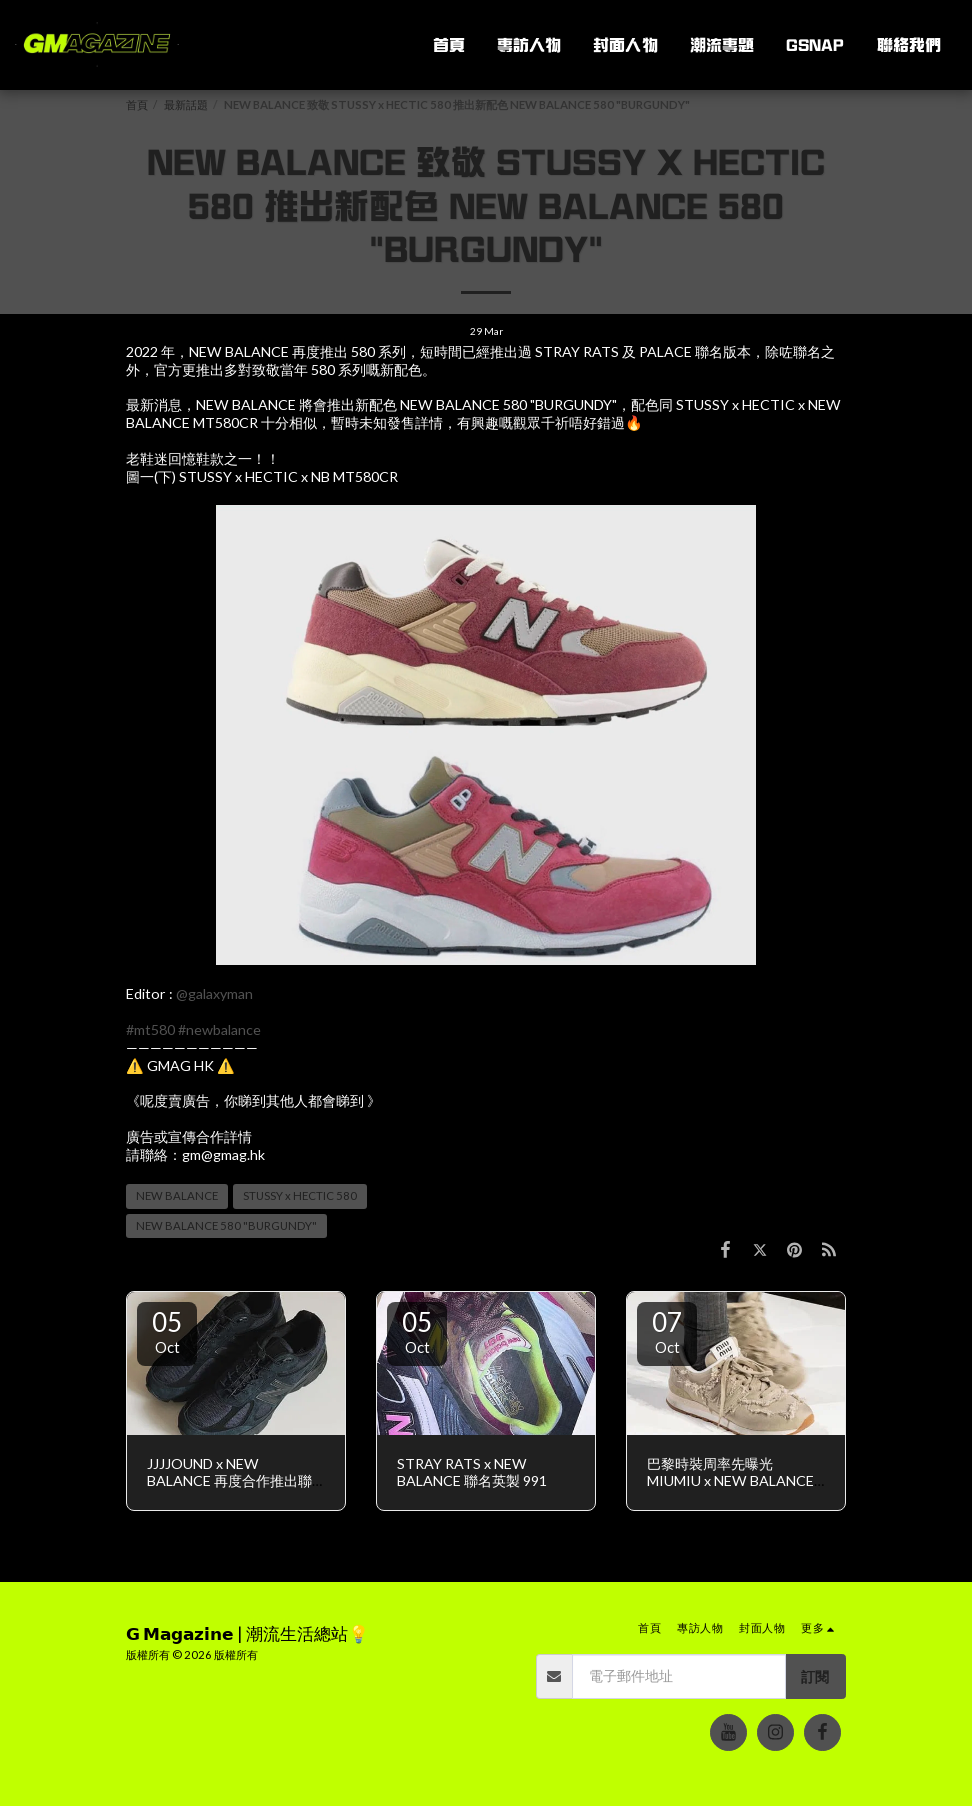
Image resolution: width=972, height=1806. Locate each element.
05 (167, 1331)
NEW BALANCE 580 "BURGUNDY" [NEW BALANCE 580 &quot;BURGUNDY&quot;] (226, 1225)
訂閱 (815, 1676)
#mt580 (150, 1029)
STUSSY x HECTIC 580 (300, 1195)
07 (667, 1331)
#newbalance (219, 1029)
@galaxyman (214, 993)
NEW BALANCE (177, 1195)
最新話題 (186, 104)
